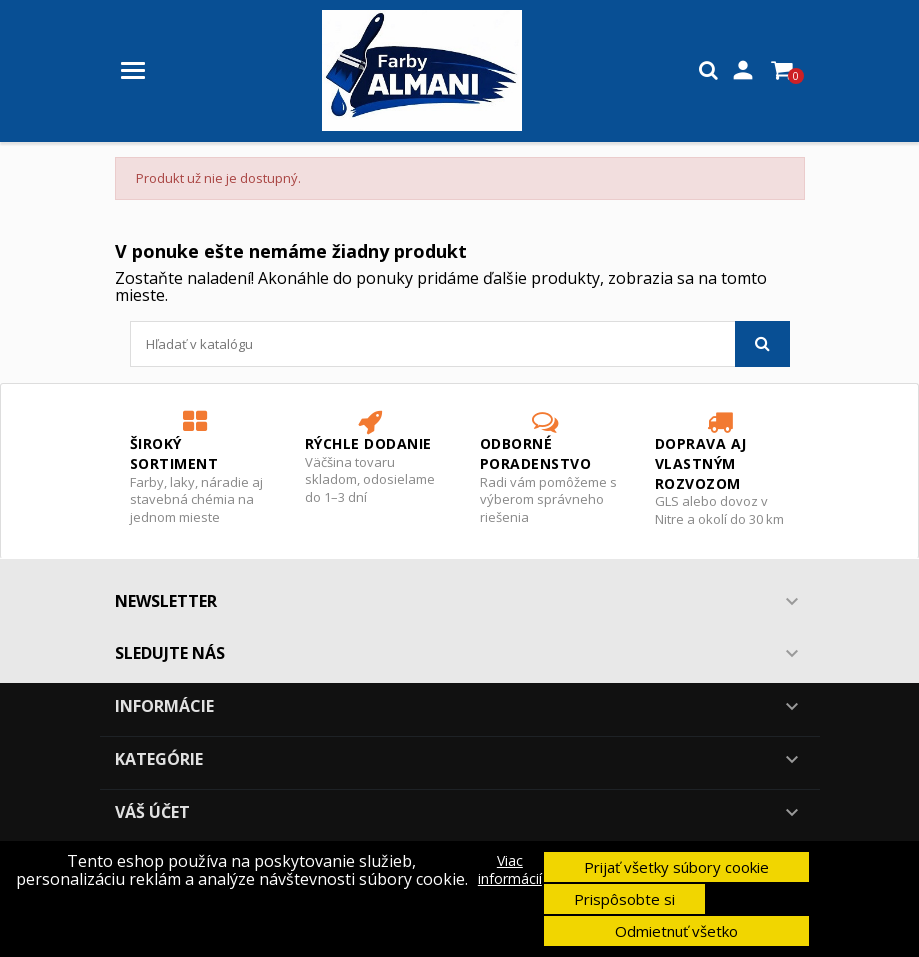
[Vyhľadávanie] (460, 344)
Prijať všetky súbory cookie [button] (676, 867)
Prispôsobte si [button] (624, 899)
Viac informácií (510, 870)
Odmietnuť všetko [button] (676, 931)
